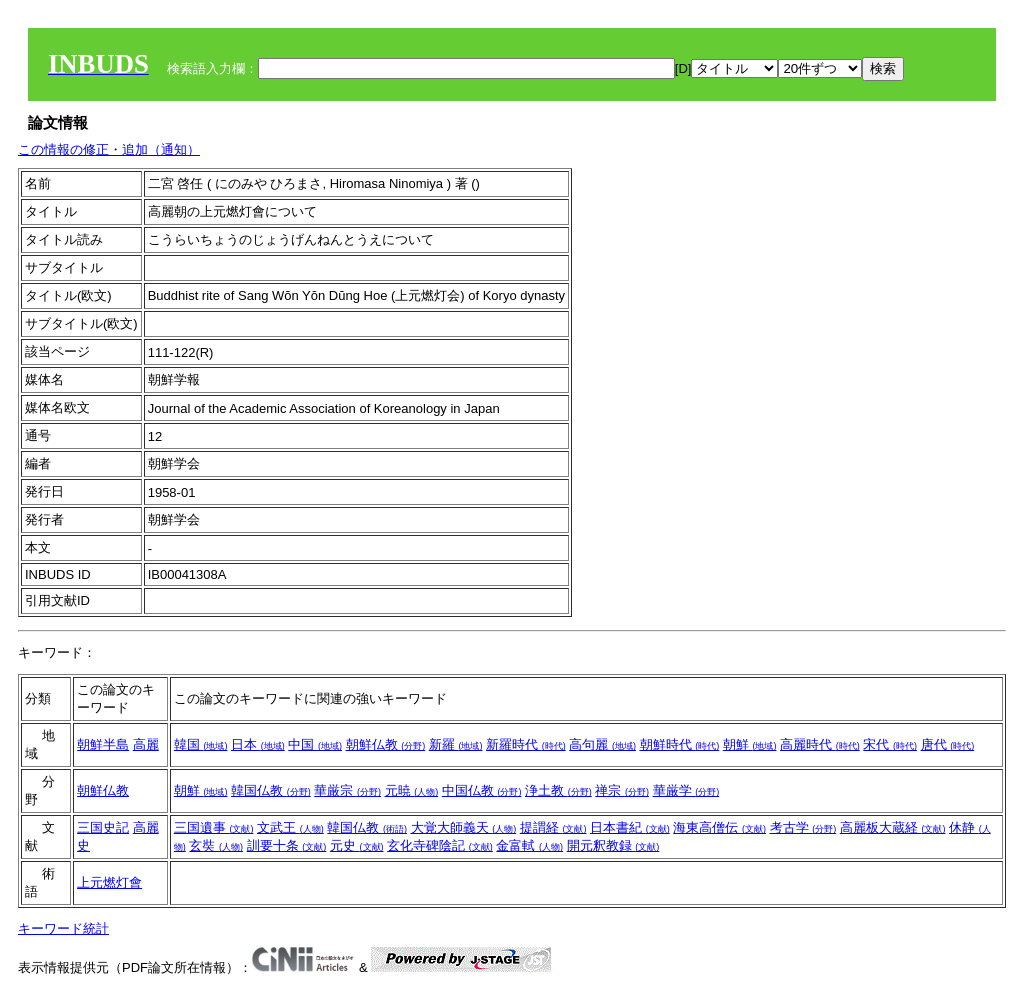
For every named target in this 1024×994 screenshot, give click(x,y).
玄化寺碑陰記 (440, 845)
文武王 (290, 827)
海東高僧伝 (719, 827)
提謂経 (553, 827)
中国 (315, 744)
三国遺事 (214, 827)
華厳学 (686, 790)
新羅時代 (526, 744)
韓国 (201, 744)
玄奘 (216, 845)
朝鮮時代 (680, 744)
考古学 (803, 827)
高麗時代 (820, 744)
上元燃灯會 (109, 882)
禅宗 (622, 790)
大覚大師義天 (464, 827)
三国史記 (103, 827)
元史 (357, 845)
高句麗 (602, 744)
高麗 (146, 744)
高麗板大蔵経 (893, 827)
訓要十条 (287, 845)
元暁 (412, 790)
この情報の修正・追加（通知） (109, 149)
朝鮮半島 (103, 744)
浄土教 (558, 790)
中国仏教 (482, 790)
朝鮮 (750, 744)
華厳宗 (347, 790)
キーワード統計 (63, 928)
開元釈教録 (613, 845)
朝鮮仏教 (386, 744)
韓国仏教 (271, 790)
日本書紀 (630, 827)
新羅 (456, 744)
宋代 (890, 744)
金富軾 (529, 845)
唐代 (948, 744)
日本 (258, 744)
